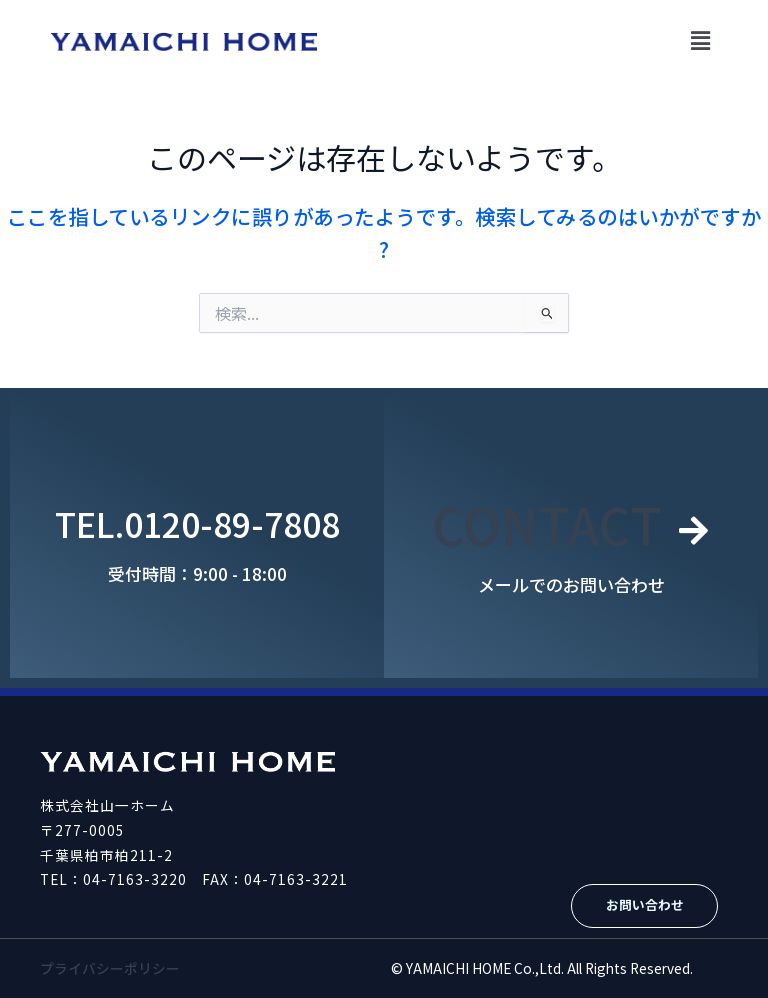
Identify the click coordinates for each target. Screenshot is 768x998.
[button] (701, 39)
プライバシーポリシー (110, 968)
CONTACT (547, 523)
